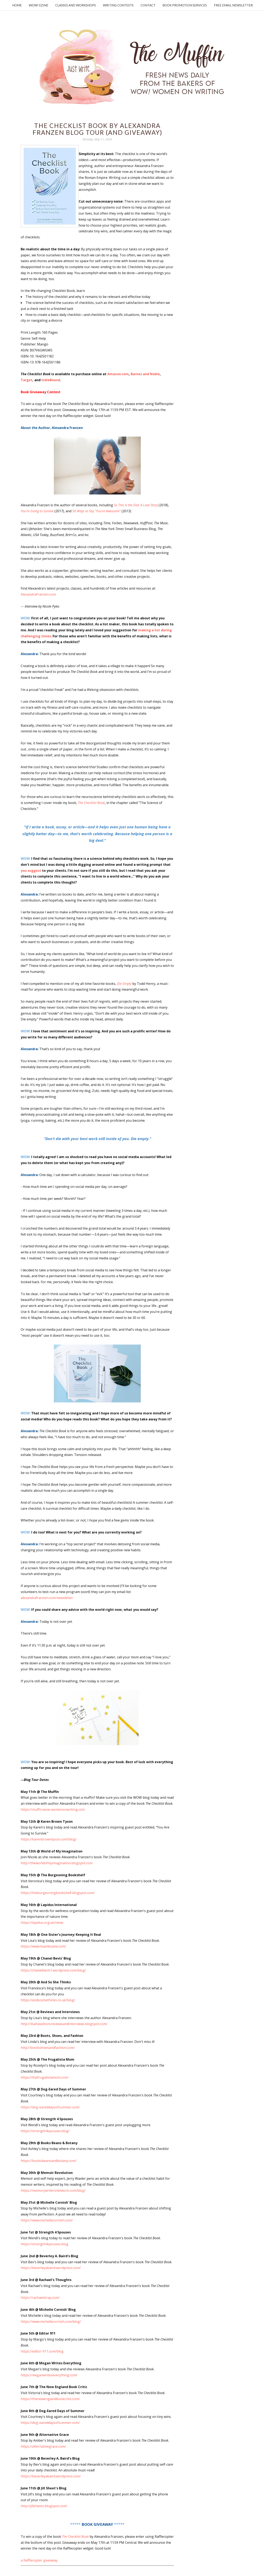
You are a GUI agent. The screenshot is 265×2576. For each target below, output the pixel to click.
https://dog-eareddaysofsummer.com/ (50, 2107)
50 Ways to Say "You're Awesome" (96, 511)
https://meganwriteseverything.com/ (49, 2375)
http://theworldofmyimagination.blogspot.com (57, 1863)
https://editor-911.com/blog (42, 2351)
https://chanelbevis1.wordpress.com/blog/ (53, 1970)
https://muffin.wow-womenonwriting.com (53, 1809)
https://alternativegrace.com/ (43, 2446)
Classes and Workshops (75, 5)
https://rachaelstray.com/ (40, 2297)
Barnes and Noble (145, 374)
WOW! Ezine (38, 5)
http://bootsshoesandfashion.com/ (48, 2047)
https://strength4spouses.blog (44, 2244)
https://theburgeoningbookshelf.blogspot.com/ (58, 1892)
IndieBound (50, 380)
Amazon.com (118, 374)
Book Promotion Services (185, 5)
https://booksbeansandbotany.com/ (48, 2160)
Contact (148, 5)
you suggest (31, 870)
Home (17, 5)
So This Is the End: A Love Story (136, 505)
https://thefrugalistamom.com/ (45, 2077)
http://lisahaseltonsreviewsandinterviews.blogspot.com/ (64, 2024)
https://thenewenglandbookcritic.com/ (50, 2399)
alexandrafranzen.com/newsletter (47, 1598)
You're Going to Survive (37, 511)
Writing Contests (118, 5)
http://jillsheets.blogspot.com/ (44, 2506)
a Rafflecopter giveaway (39, 2560)
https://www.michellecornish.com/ (47, 2220)
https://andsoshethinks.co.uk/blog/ (48, 2000)
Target (27, 380)
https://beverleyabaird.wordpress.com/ (51, 2267)
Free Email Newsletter (233, 5)
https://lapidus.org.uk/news (42, 1922)
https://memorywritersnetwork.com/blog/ (53, 2190)
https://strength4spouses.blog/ (45, 2131)
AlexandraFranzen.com (38, 594)
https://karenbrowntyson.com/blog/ (49, 1839)
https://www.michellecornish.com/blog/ (51, 2321)
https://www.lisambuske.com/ (43, 1946)
